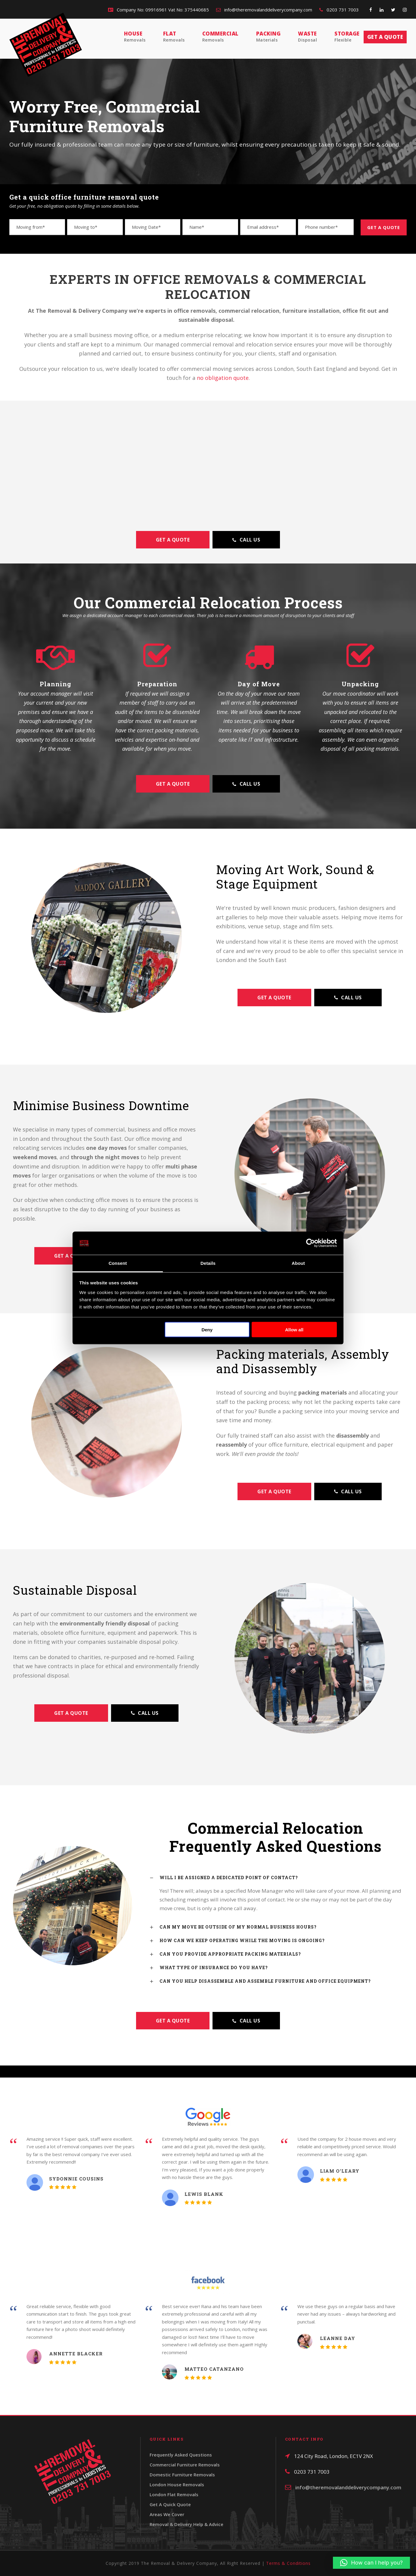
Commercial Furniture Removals (185, 2465)
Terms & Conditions (288, 2563)
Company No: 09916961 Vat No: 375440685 (158, 10)
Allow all (294, 1329)
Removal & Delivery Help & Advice (186, 2524)
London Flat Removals (174, 2494)
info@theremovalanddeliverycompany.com (264, 10)
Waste (307, 37)
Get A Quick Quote (170, 2504)
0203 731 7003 (339, 10)
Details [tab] (208, 1262)
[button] (371, 2563)
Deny (207, 1329)
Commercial (220, 37)
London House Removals (177, 2484)
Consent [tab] (118, 1262)
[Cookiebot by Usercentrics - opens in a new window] (310, 1243)
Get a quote (385, 36)
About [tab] (298, 1262)
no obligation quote (223, 377)
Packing (268, 37)
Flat (174, 37)
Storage (347, 37)
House (135, 37)
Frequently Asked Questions (181, 2455)
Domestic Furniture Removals (182, 2475)
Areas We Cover (167, 2514)
